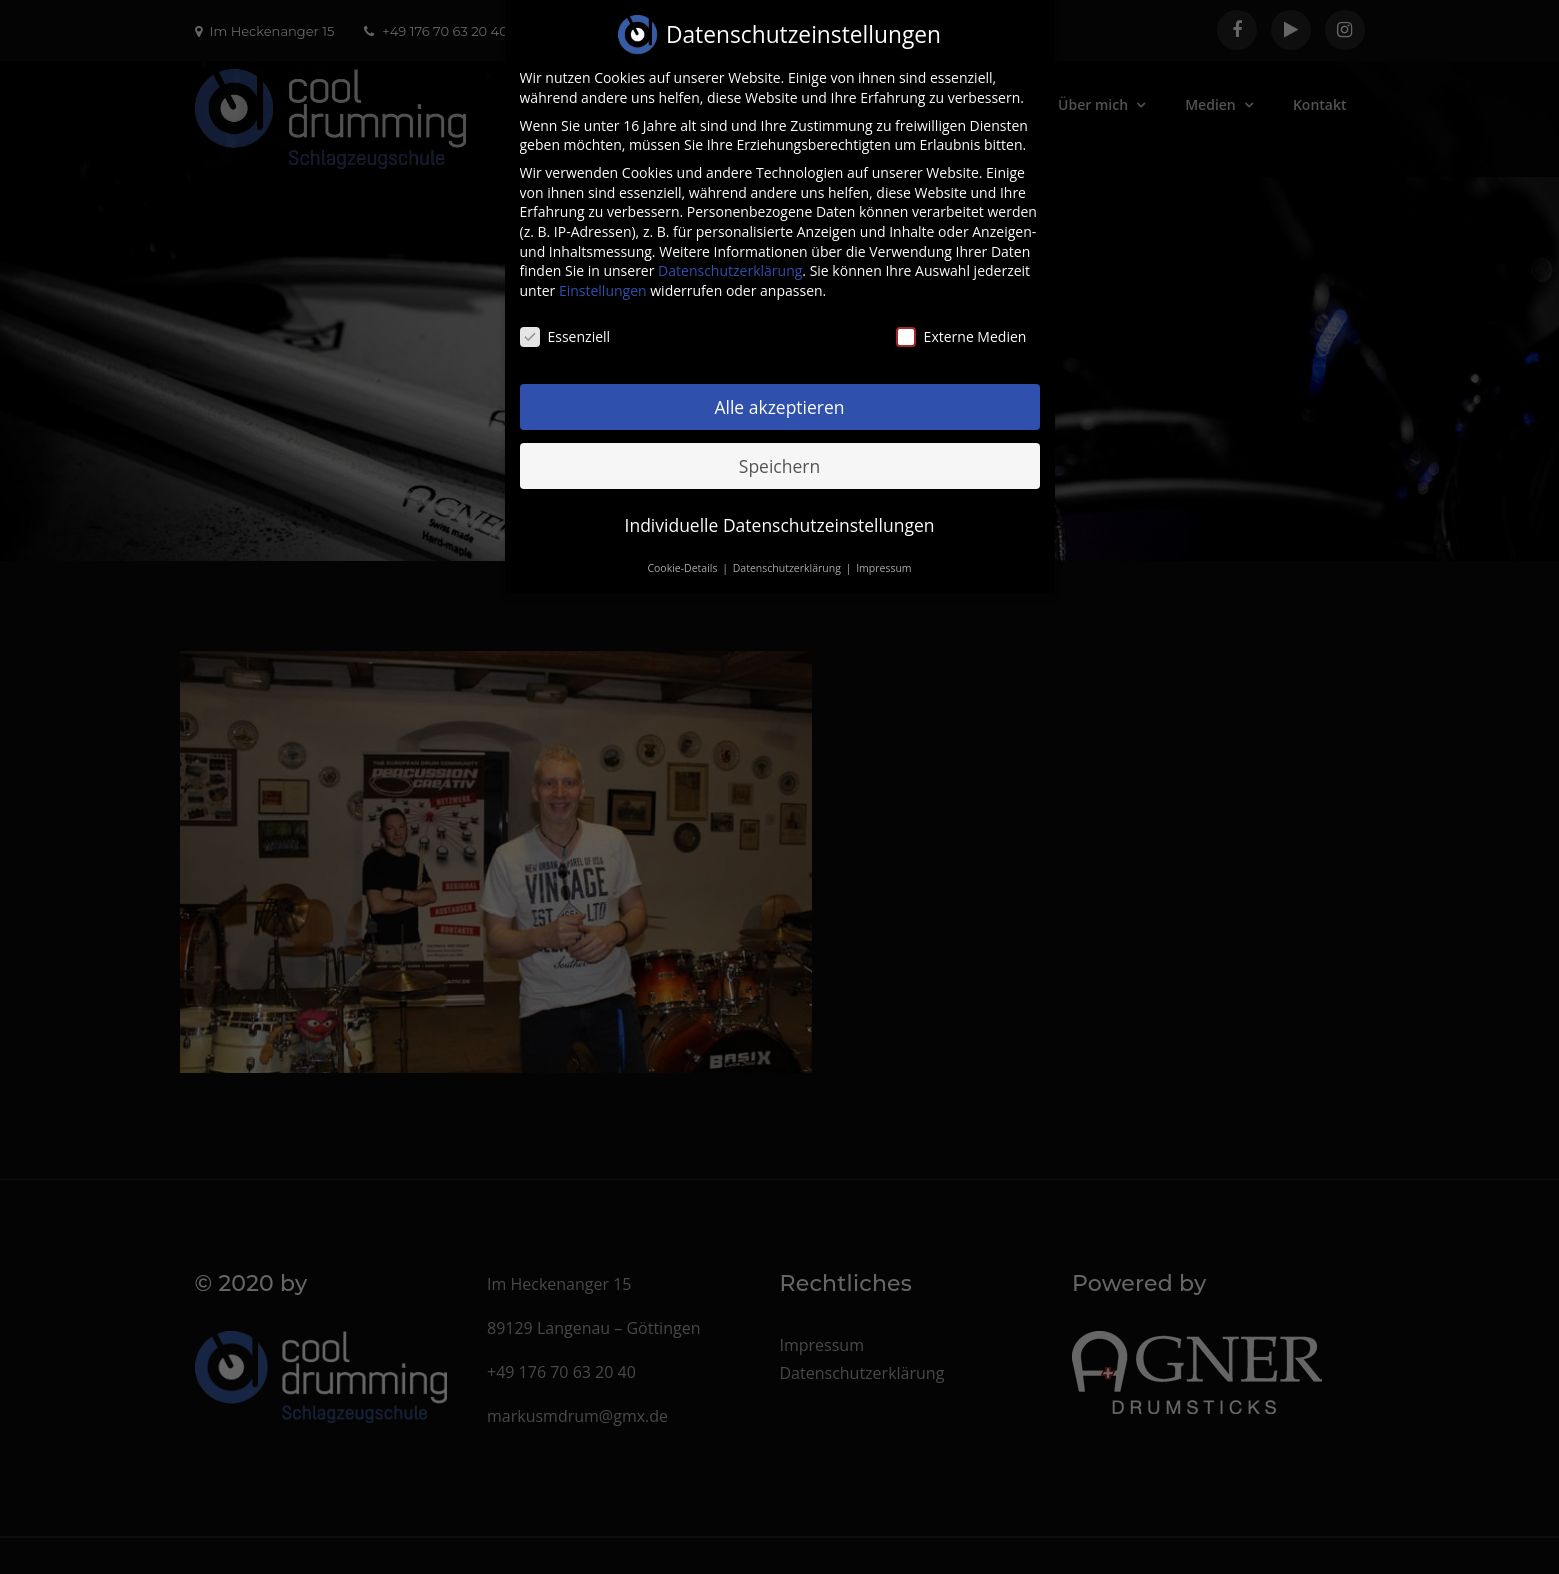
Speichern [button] (779, 448)
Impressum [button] (883, 551)
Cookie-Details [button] (683, 551)
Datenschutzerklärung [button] (788, 551)
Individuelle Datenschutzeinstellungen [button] (780, 507)
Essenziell (565, 319)
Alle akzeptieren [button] (779, 389)
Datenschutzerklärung (730, 253)
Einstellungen (603, 273)
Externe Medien (961, 319)
